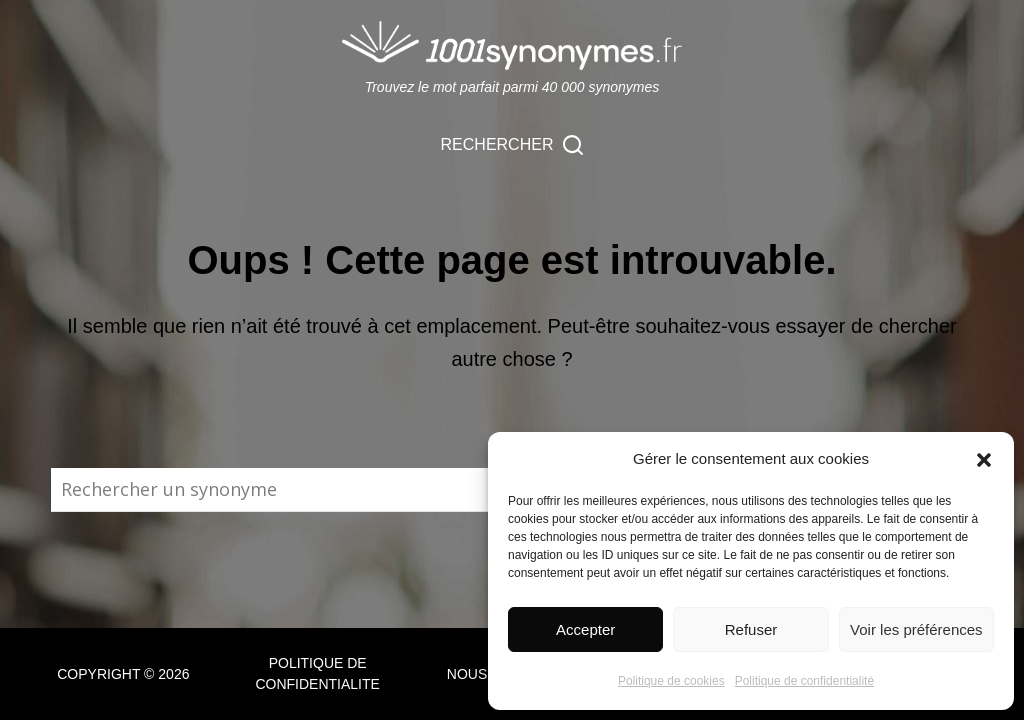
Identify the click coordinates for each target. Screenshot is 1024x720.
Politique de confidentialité (804, 681)
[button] (984, 460)
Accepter (585, 629)
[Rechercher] (512, 145)
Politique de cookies (671, 681)
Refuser (751, 629)
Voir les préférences (916, 629)
